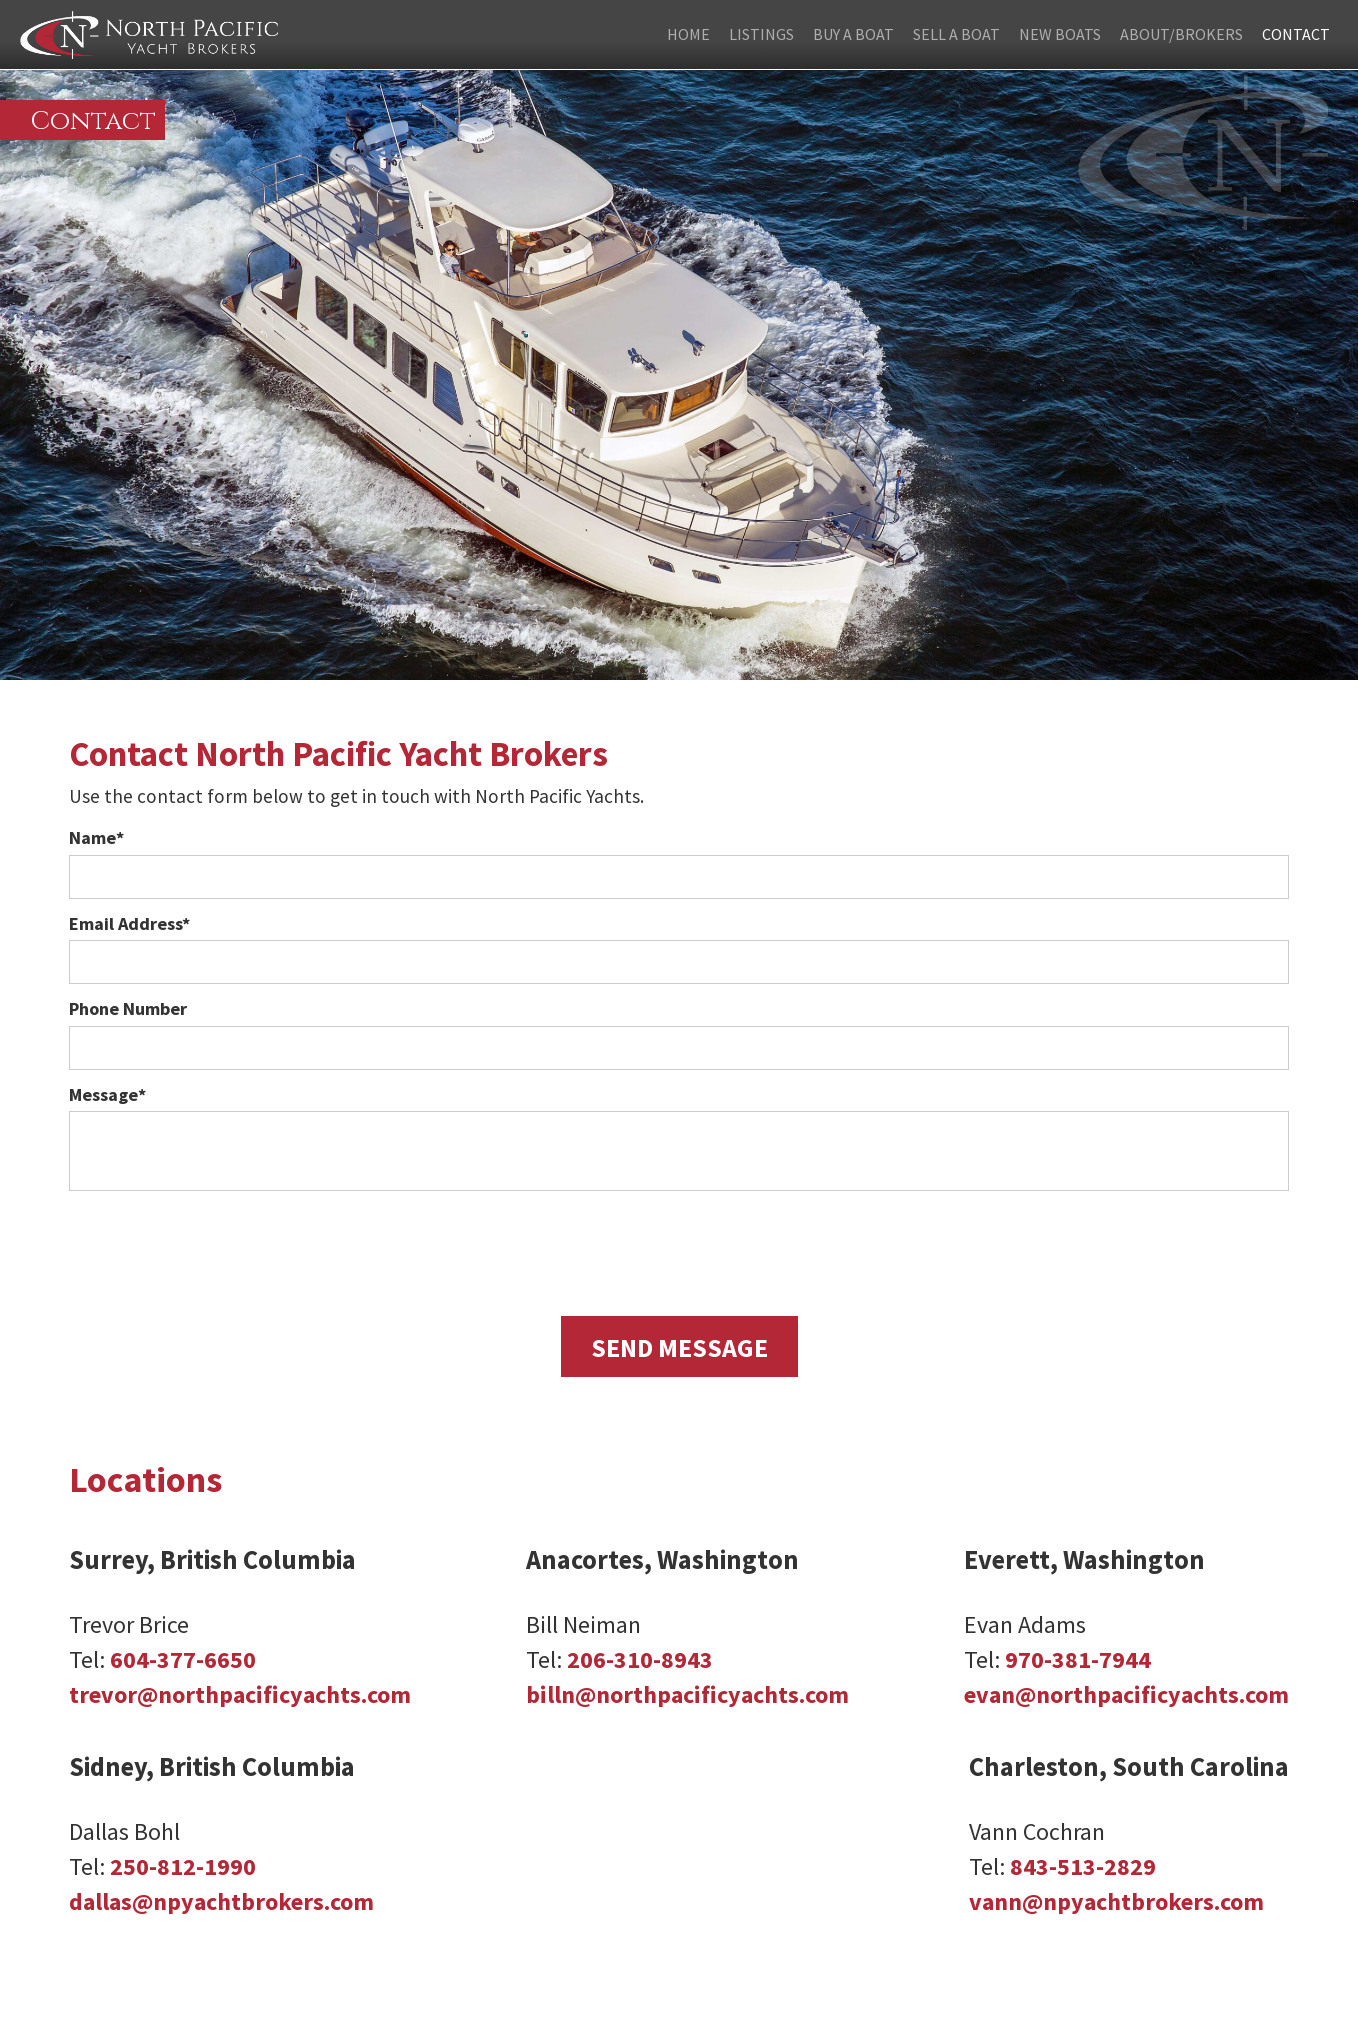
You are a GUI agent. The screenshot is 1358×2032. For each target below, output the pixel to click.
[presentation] (679, 1249)
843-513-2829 (1083, 1866)
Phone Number (128, 1008)
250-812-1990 (183, 1866)
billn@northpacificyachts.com (687, 1694)
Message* (107, 1094)
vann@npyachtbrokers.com (1116, 1901)
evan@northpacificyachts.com (1126, 1694)
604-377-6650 (183, 1659)
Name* (96, 837)
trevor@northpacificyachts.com (240, 1694)
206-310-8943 (640, 1659)
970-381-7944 (1078, 1659)
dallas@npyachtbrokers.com (221, 1901)
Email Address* (129, 923)
